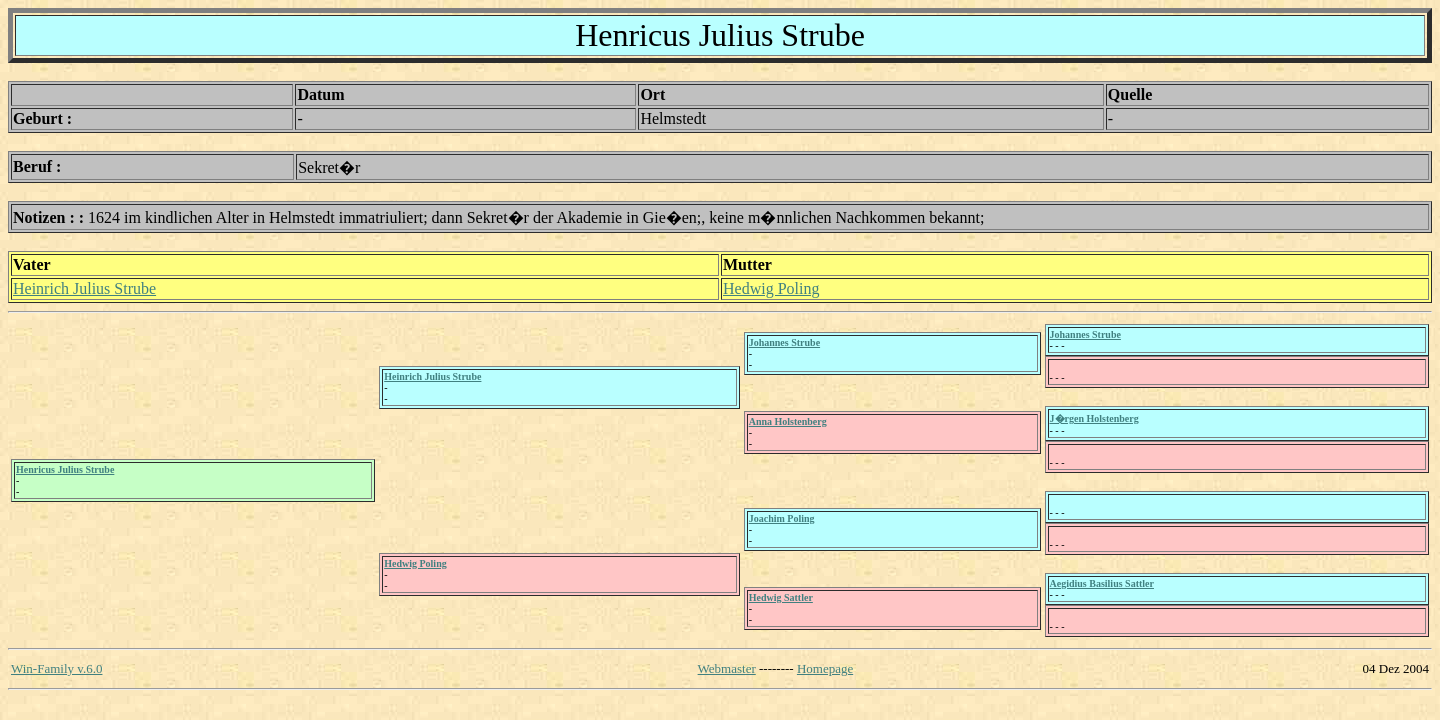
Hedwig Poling (771, 288)
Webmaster (727, 668)
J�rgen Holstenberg (1094, 418)
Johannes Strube (784, 342)
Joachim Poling (782, 518)
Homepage (825, 668)
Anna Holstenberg (788, 421)
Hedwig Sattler (781, 597)
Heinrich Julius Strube (84, 288)
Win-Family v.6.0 (56, 668)
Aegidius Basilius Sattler (1102, 583)
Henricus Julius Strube (65, 469)
